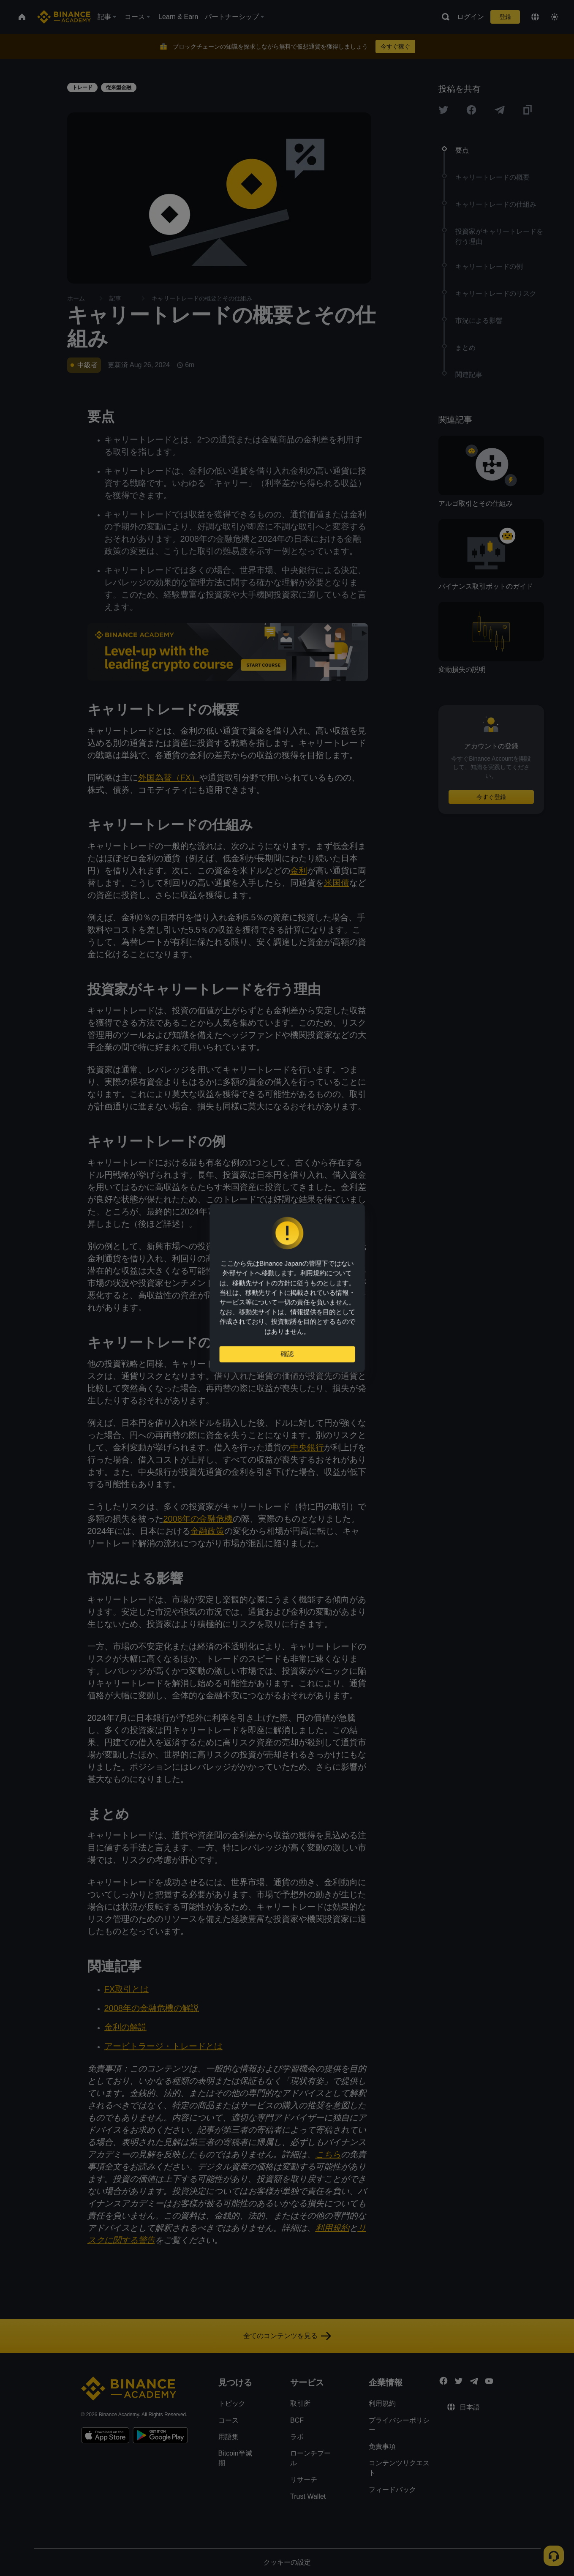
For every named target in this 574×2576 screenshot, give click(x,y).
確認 (287, 1357)
